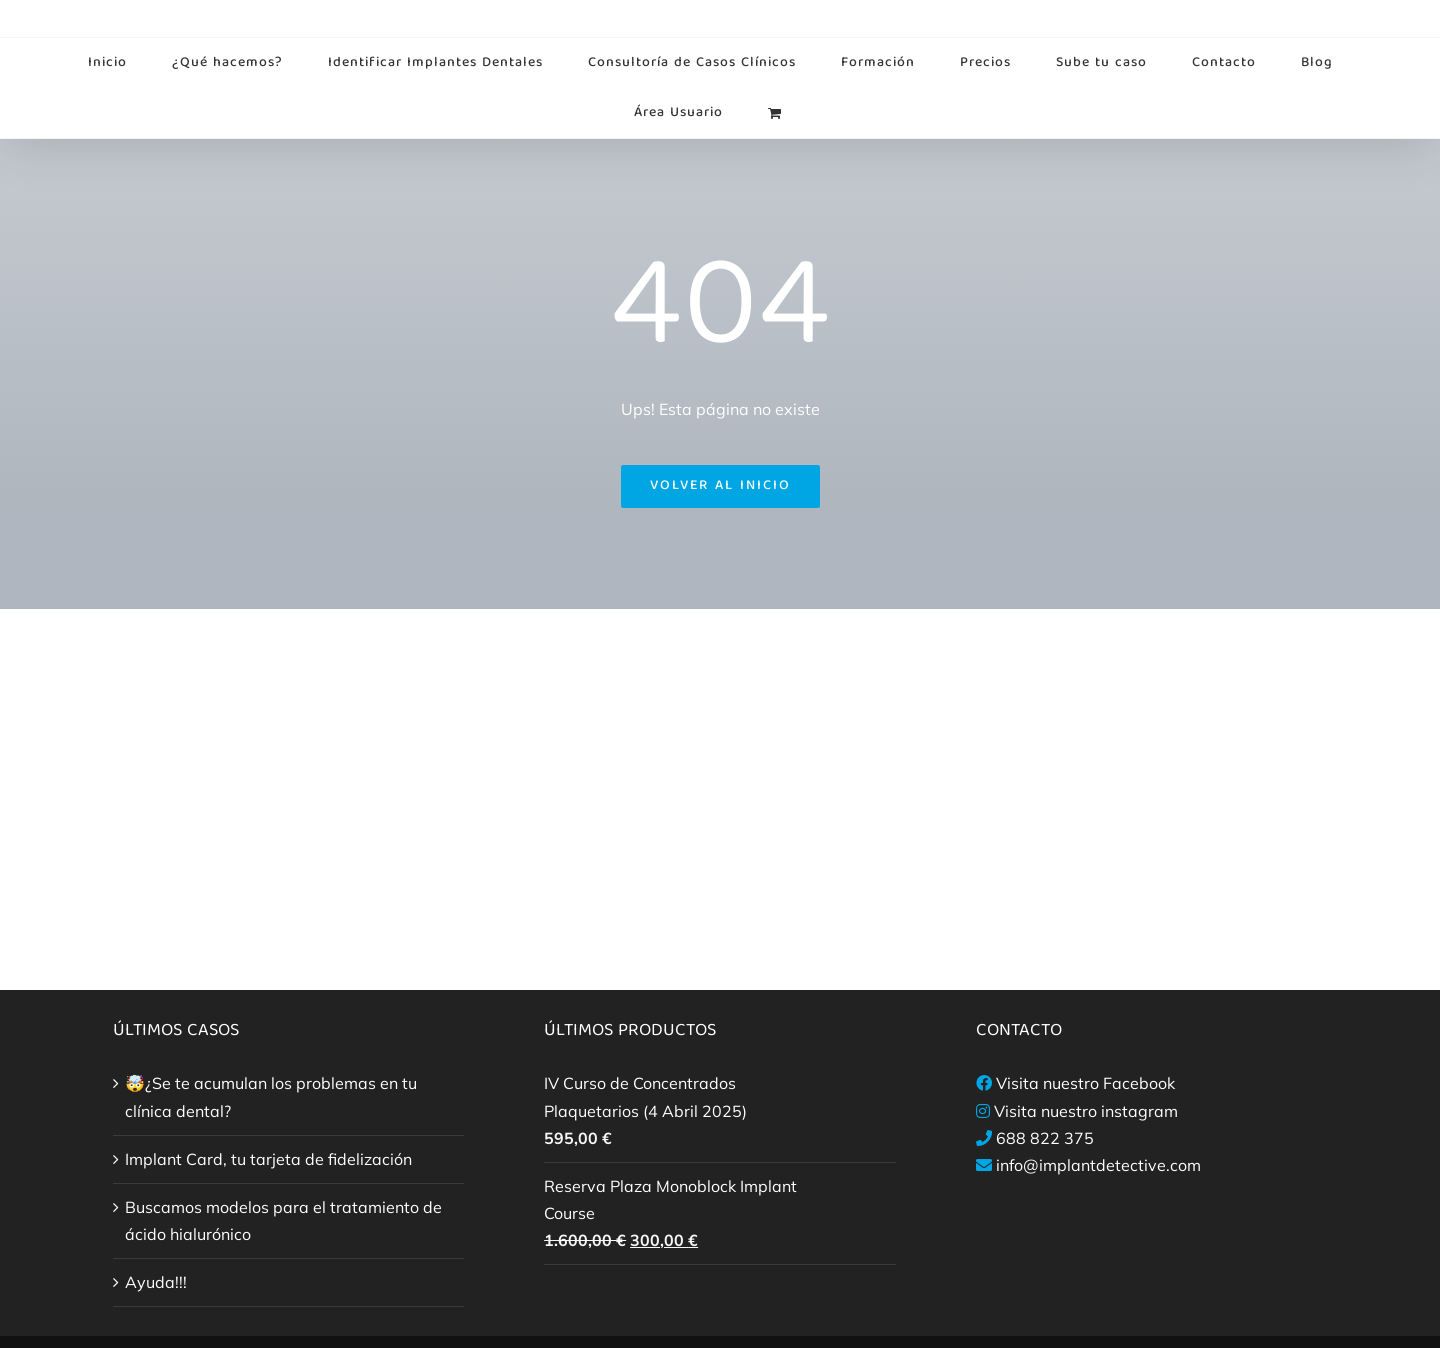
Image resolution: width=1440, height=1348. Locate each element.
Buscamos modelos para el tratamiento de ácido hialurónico (283, 1220)
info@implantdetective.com (1098, 1165)
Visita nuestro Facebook (1085, 1083)
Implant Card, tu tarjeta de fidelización (268, 1159)
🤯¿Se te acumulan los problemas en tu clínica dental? (271, 1096)
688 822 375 (1045, 1138)
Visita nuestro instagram (1086, 1111)
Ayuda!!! (156, 1282)
